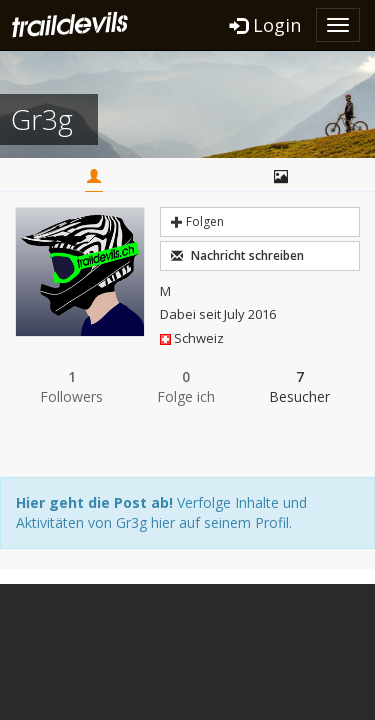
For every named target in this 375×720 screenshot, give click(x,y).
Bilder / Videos (281, 176)
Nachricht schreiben (237, 255)
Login (265, 25)
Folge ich (186, 386)
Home (94, 176)
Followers (72, 386)
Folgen (197, 221)
